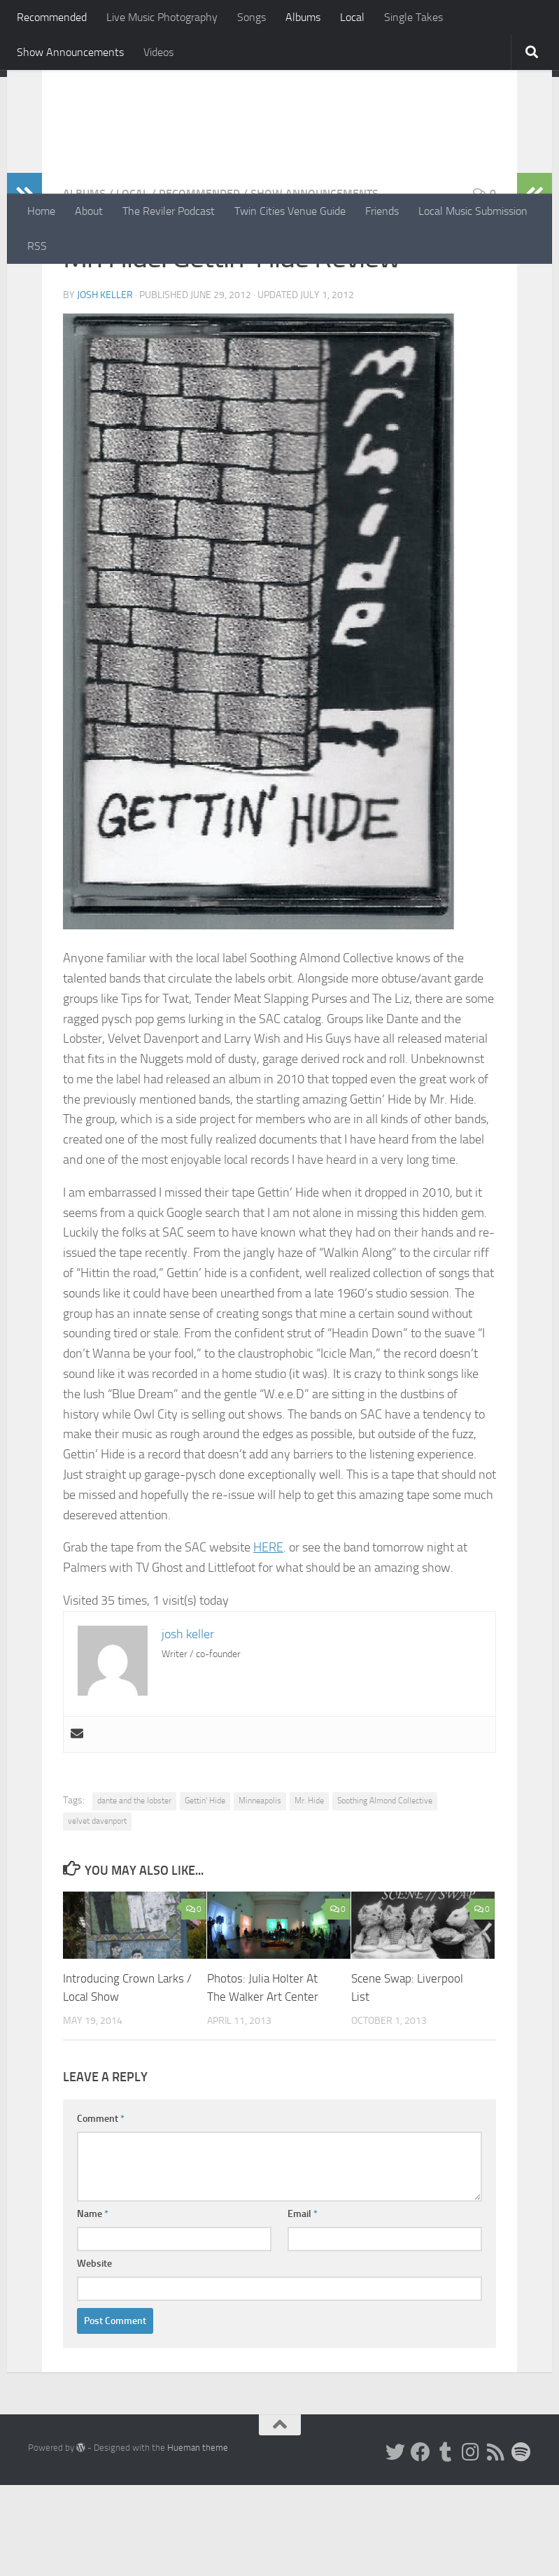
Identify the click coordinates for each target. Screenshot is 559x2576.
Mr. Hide (309, 1891)
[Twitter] (395, 2543)
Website (94, 2354)
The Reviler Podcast (168, 211)
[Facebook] (420, 2543)
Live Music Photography (162, 17)
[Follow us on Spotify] (521, 2543)
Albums (302, 17)
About (89, 211)
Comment (101, 2210)
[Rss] (496, 2543)
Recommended (52, 17)
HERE (268, 1638)
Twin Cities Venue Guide (290, 211)
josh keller (105, 386)
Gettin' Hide (205, 1891)
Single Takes (413, 17)
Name (92, 2305)
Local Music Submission (473, 211)
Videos (158, 52)
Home (41, 211)
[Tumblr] (445, 2543)
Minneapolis (260, 1891)
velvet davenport (97, 1912)
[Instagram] (471, 2543)
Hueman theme (197, 2538)
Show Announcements (70, 52)
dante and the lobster (134, 1891)
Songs (251, 17)
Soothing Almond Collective (384, 1891)
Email (303, 2305)
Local (352, 17)
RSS (37, 246)
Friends (382, 211)
